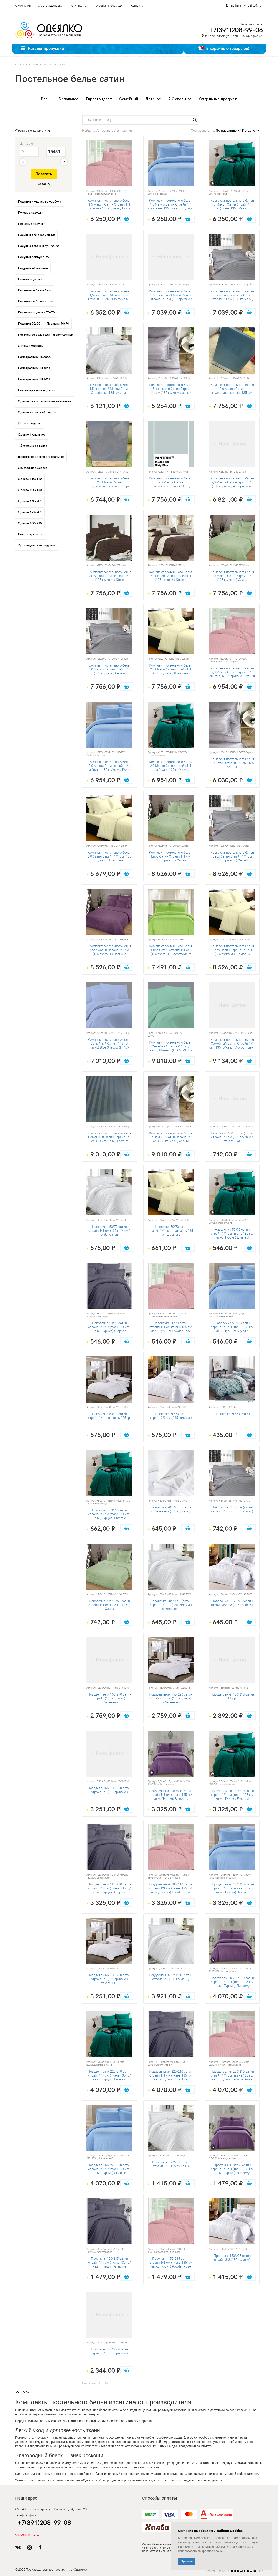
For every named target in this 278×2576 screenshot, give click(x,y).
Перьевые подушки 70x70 (36, 312)
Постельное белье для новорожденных (45, 335)
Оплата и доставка (50, 5)
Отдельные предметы (219, 99)
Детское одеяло (29, 423)
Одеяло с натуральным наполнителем (44, 401)
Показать (43, 174)
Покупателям (78, 5)
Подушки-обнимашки (33, 268)
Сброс (42, 184)
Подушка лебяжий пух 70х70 (38, 246)
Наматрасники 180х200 (34, 379)
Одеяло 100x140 (30, 490)
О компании (23, 5)
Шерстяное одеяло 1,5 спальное (41, 457)
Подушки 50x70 (58, 323)
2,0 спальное (180, 99)
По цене (248, 131)
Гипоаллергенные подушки (36, 390)
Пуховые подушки (30, 213)
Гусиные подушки (30, 279)
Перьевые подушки (31, 224)
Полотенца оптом (30, 534)
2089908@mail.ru (27, 2535)
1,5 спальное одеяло (32, 445)
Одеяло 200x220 (30, 523)
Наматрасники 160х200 (34, 357)
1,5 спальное (66, 99)
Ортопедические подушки (36, 545)
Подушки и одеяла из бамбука (39, 201)
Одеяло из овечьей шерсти (37, 412)
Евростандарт (99, 99)
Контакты (137, 5)
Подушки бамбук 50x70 (34, 257)
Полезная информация (109, 5)
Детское (153, 99)
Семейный (128, 99)
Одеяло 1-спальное (32, 434)
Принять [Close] (187, 2561)
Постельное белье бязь (34, 290)
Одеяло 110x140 (30, 479)
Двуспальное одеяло (32, 468)
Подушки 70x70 (29, 323)
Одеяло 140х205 (30, 501)
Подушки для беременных (36, 235)
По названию (226, 131)
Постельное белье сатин (35, 301)
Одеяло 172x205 (30, 512)
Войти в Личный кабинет (247, 5)
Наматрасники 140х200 (34, 368)
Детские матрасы (30, 346)
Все (44, 99)
